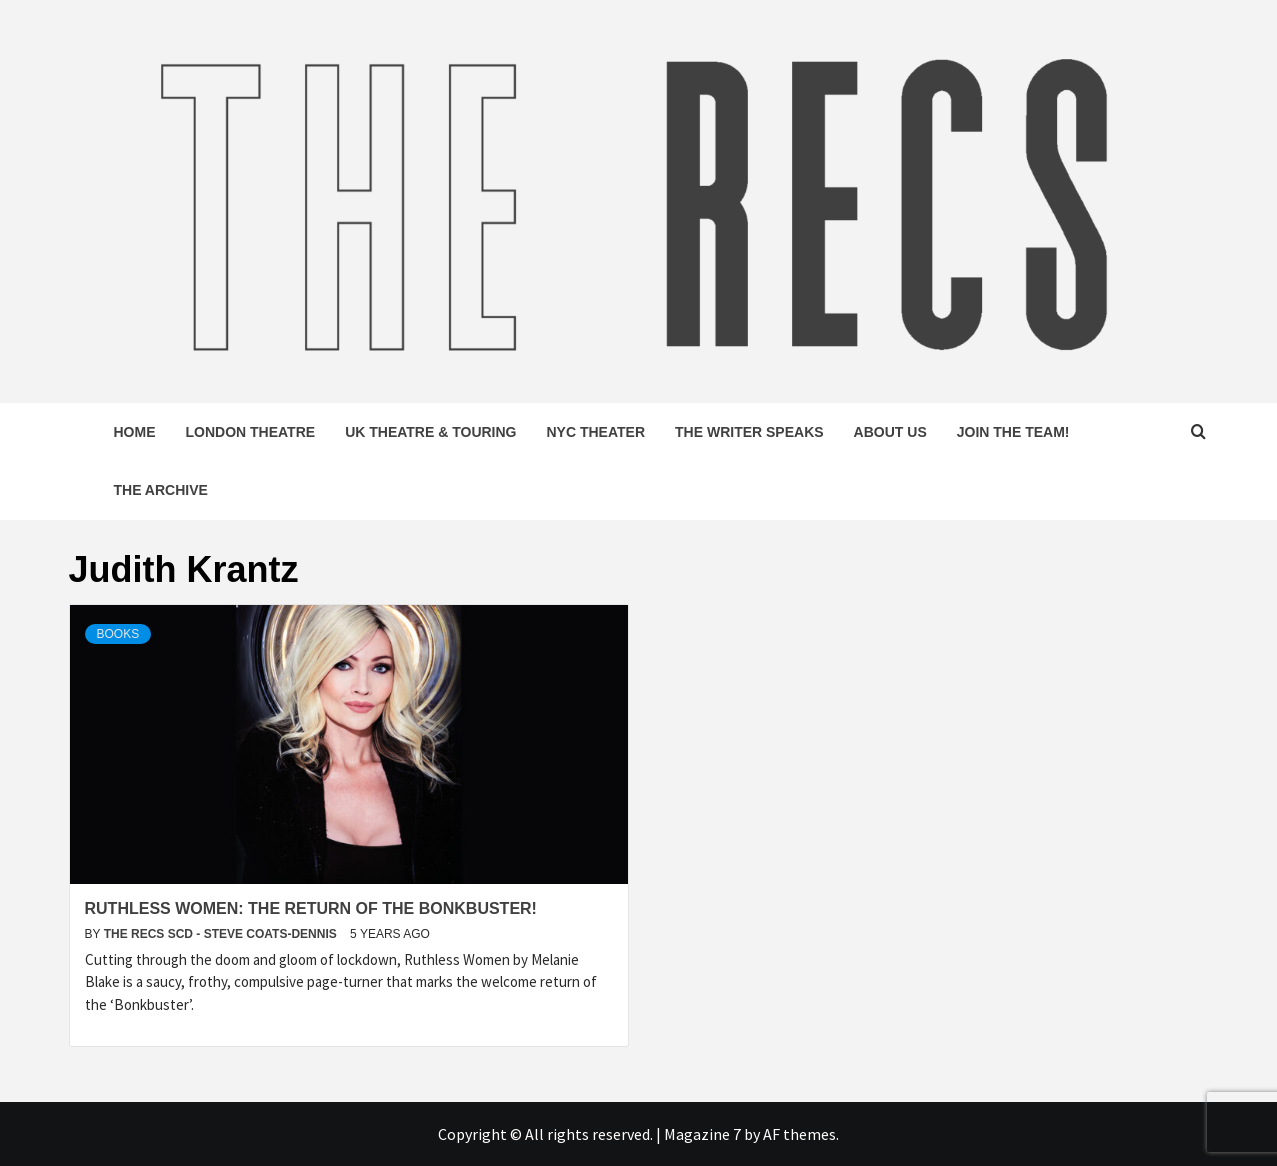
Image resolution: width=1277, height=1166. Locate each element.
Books (118, 634)
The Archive (161, 490)
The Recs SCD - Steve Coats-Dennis (222, 934)
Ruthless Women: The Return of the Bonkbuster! (311, 908)
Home (135, 432)
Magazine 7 (702, 1134)
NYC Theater (596, 432)
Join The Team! (1013, 432)
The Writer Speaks (749, 432)
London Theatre (251, 432)
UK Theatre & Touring (430, 432)
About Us (890, 432)
